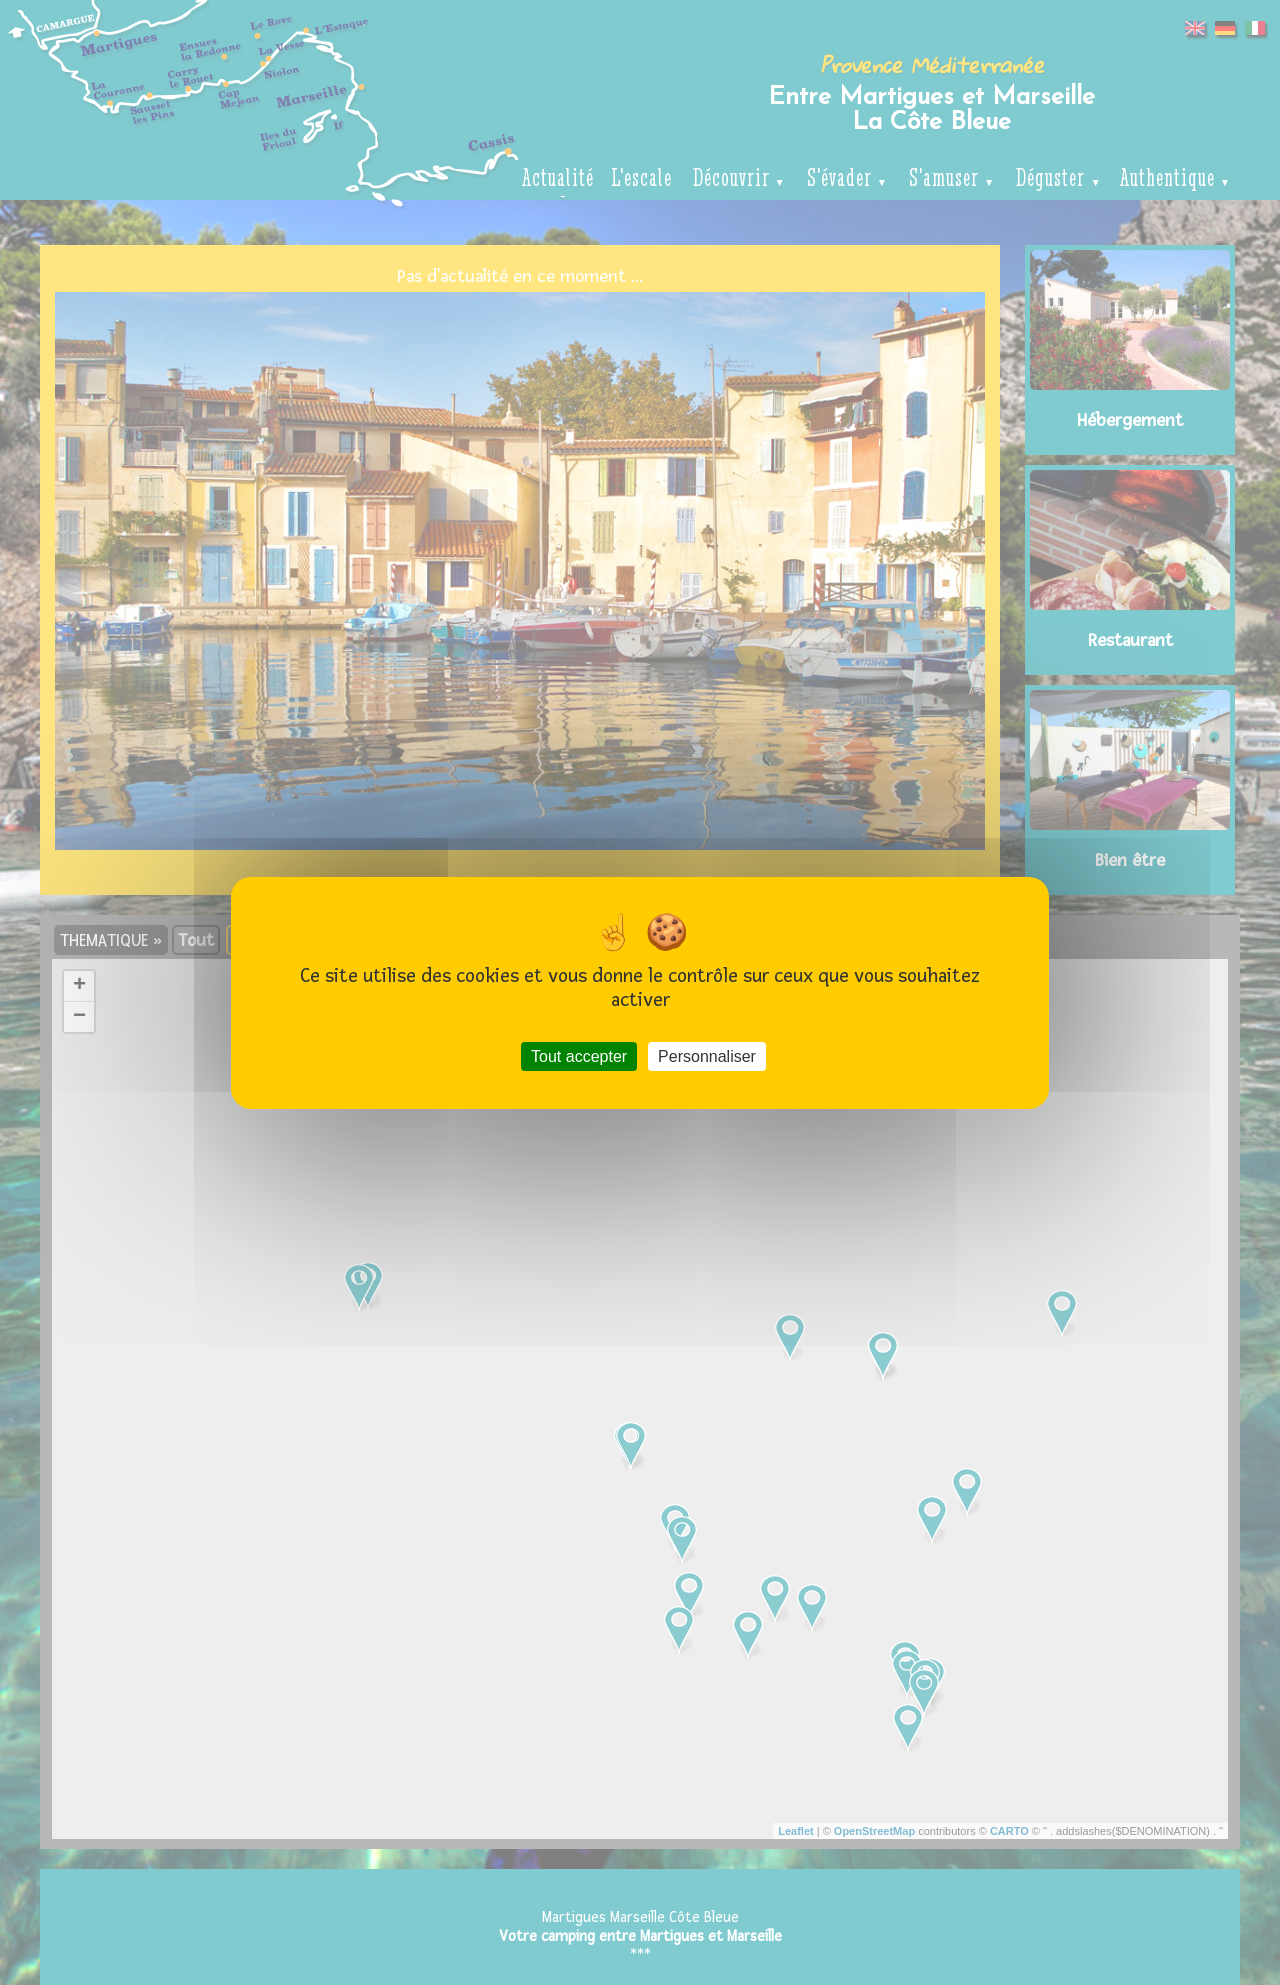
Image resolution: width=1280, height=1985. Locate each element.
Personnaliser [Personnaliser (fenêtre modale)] (707, 1055)
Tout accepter (579, 1055)
